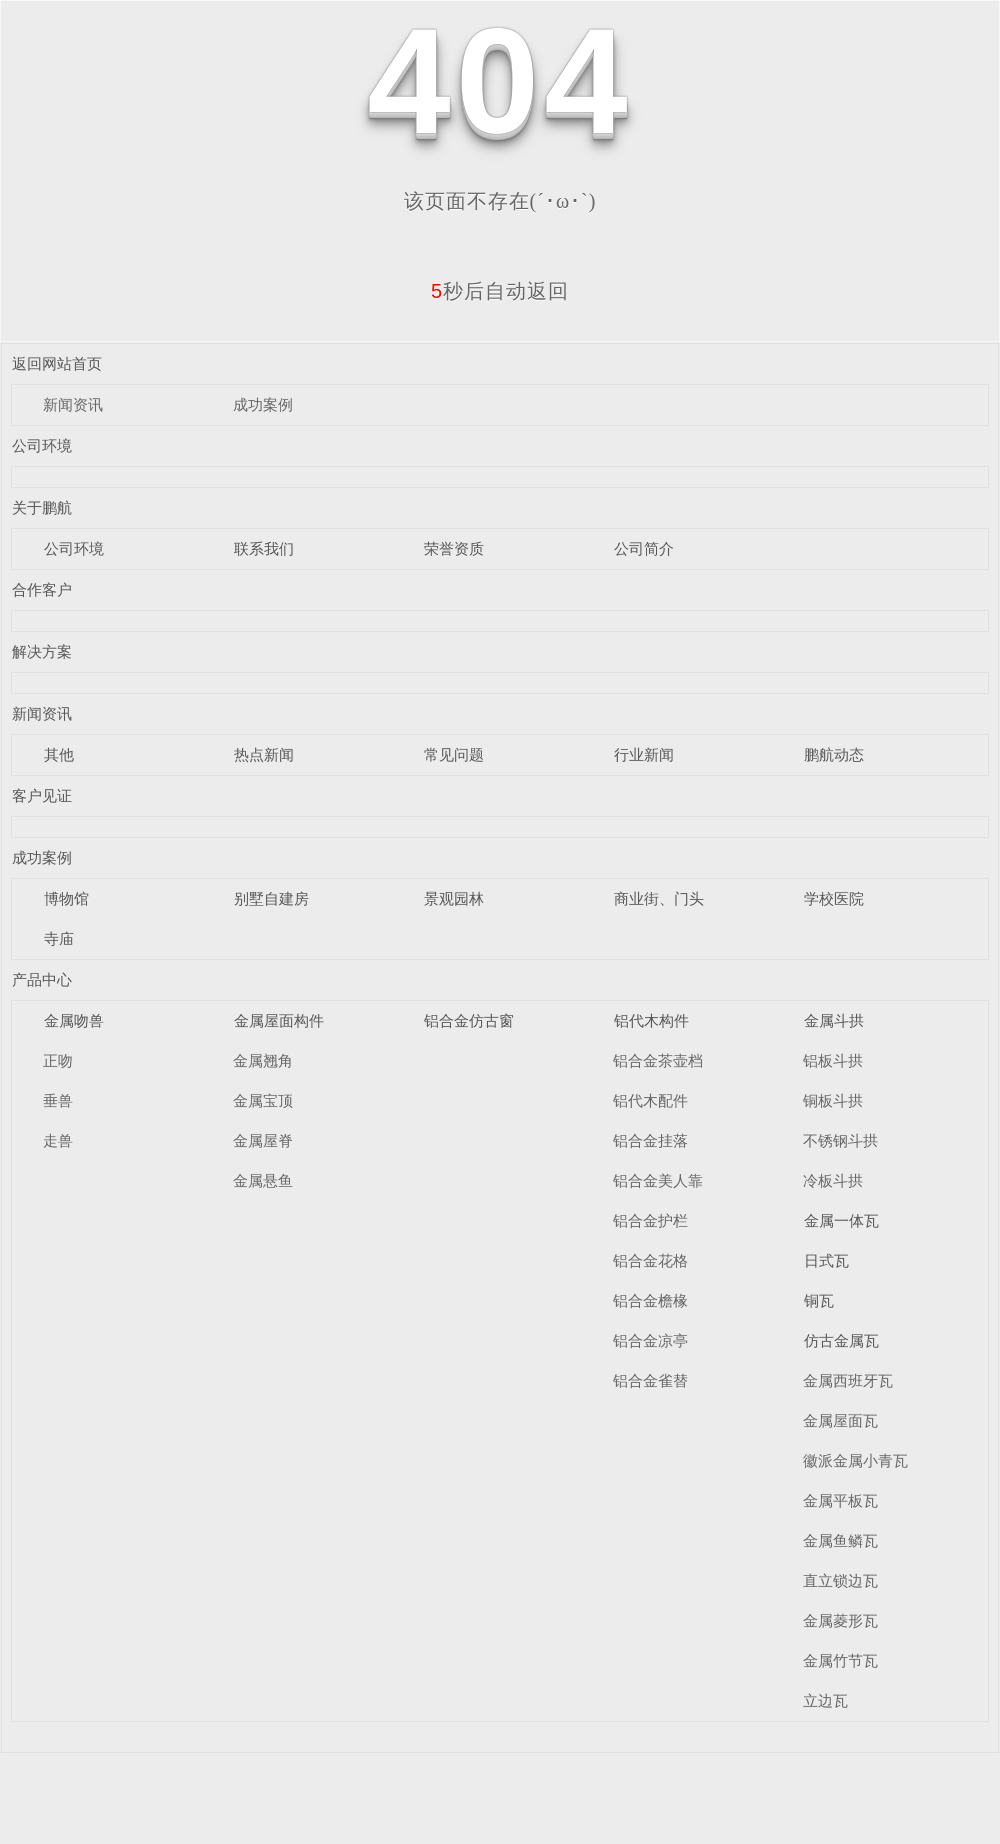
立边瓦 (825, 1700)
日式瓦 (826, 1260)
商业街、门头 (659, 898)
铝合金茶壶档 (658, 1060)
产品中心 (42, 979)
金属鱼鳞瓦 (840, 1540)
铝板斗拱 (833, 1060)
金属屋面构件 (279, 1020)
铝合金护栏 (650, 1220)
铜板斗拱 (833, 1100)
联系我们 (264, 548)
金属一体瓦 (841, 1220)
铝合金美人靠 (658, 1180)
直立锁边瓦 (840, 1580)
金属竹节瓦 (840, 1660)
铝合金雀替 (650, 1380)
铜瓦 (819, 1300)
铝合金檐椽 (650, 1300)
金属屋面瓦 (840, 1420)
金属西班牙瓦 (848, 1380)
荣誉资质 (454, 548)
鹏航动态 (834, 754)
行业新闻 (644, 754)
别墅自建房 (271, 898)
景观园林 (454, 898)
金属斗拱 (834, 1020)
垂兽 (58, 1100)
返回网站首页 (57, 363)
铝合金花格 (650, 1260)
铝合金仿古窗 (469, 1020)
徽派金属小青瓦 (855, 1460)
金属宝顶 (263, 1100)
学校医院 (834, 898)
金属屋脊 (263, 1140)
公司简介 (644, 548)
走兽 (58, 1140)
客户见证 (42, 795)
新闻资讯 (73, 404)
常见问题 (454, 754)
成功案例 (263, 404)
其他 (59, 754)
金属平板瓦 (840, 1500)
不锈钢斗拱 (840, 1140)
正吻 (58, 1060)
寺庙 (59, 938)
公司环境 (42, 445)
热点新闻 (264, 754)
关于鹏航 (42, 507)
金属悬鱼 (263, 1180)
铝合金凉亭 (650, 1340)
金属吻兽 (74, 1020)
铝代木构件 (651, 1020)
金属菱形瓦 (840, 1620)
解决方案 (42, 651)
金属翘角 (263, 1060)
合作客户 (42, 589)
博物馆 (66, 898)
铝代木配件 (650, 1100)
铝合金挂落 (650, 1140)
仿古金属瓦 (841, 1340)
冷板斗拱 (833, 1180)
